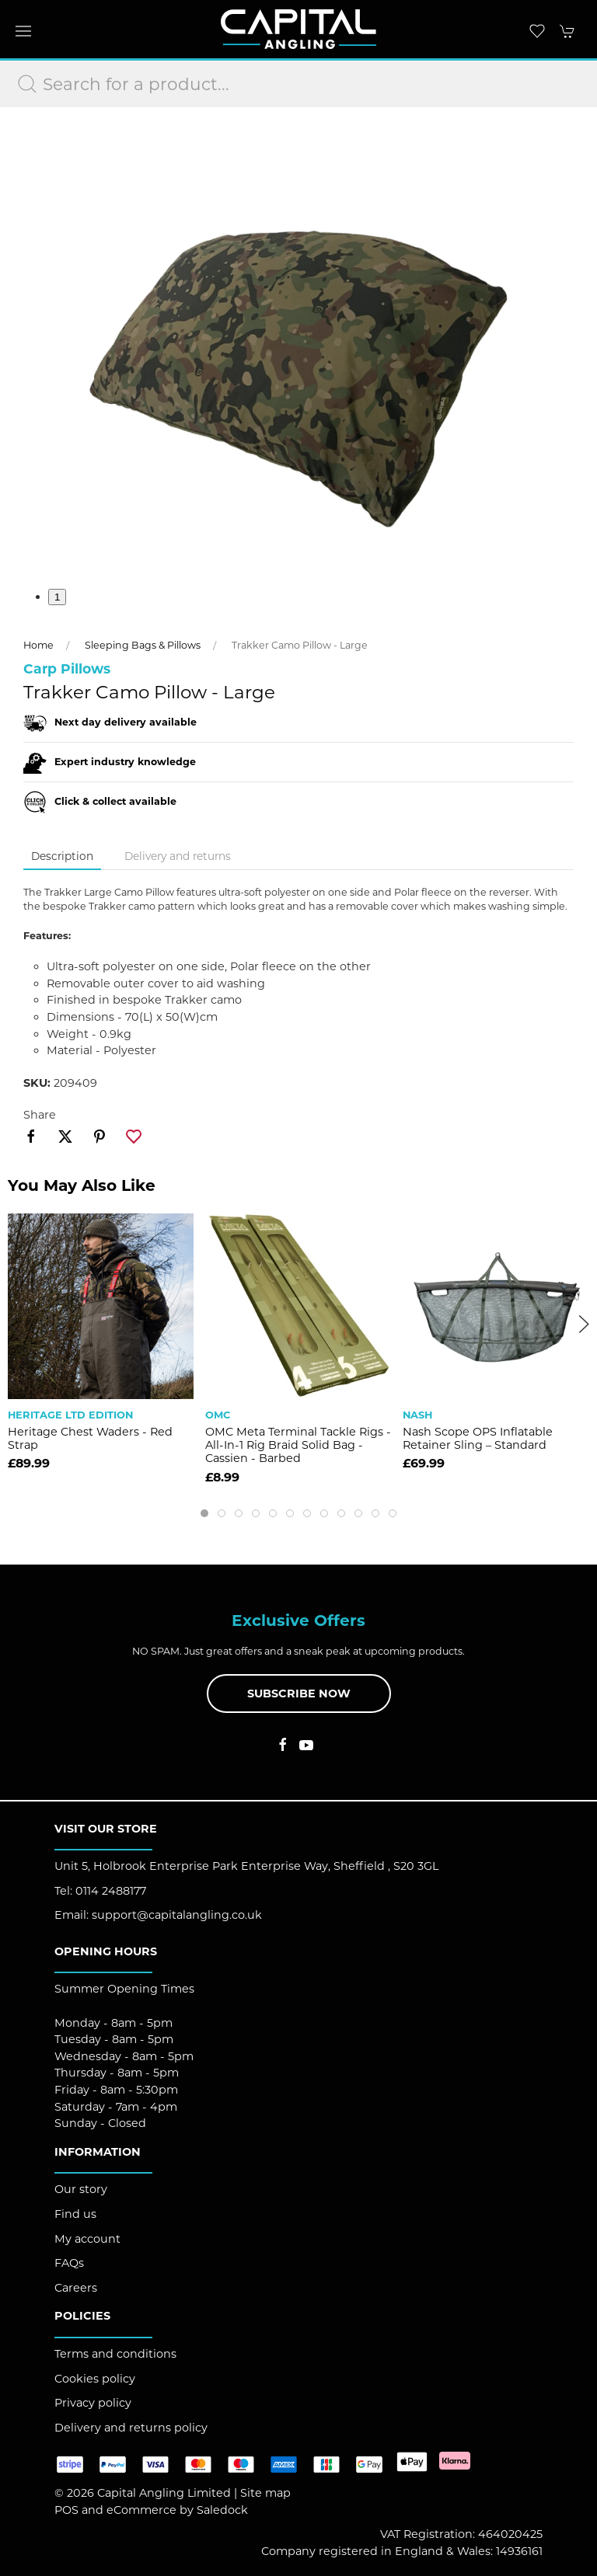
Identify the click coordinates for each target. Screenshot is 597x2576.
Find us (75, 2214)
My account (87, 2239)
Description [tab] (62, 856)
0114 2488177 (110, 1891)
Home (38, 645)
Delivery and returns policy (131, 2428)
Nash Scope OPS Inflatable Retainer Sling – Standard (478, 1437)
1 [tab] (57, 597)
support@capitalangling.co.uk (177, 1915)
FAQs (69, 2263)
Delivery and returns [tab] (177, 856)
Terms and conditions (115, 2354)
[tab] (204, 1513)
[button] (23, 31)
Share (39, 1115)
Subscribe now (299, 1694)
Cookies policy (94, 2379)
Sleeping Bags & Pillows (143, 645)
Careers (75, 2288)
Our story (80, 2189)
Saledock (222, 2510)
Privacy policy (92, 2403)
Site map (265, 2493)
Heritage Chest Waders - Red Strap (90, 1437)
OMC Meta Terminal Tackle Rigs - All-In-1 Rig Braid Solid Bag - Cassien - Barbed (298, 1444)
